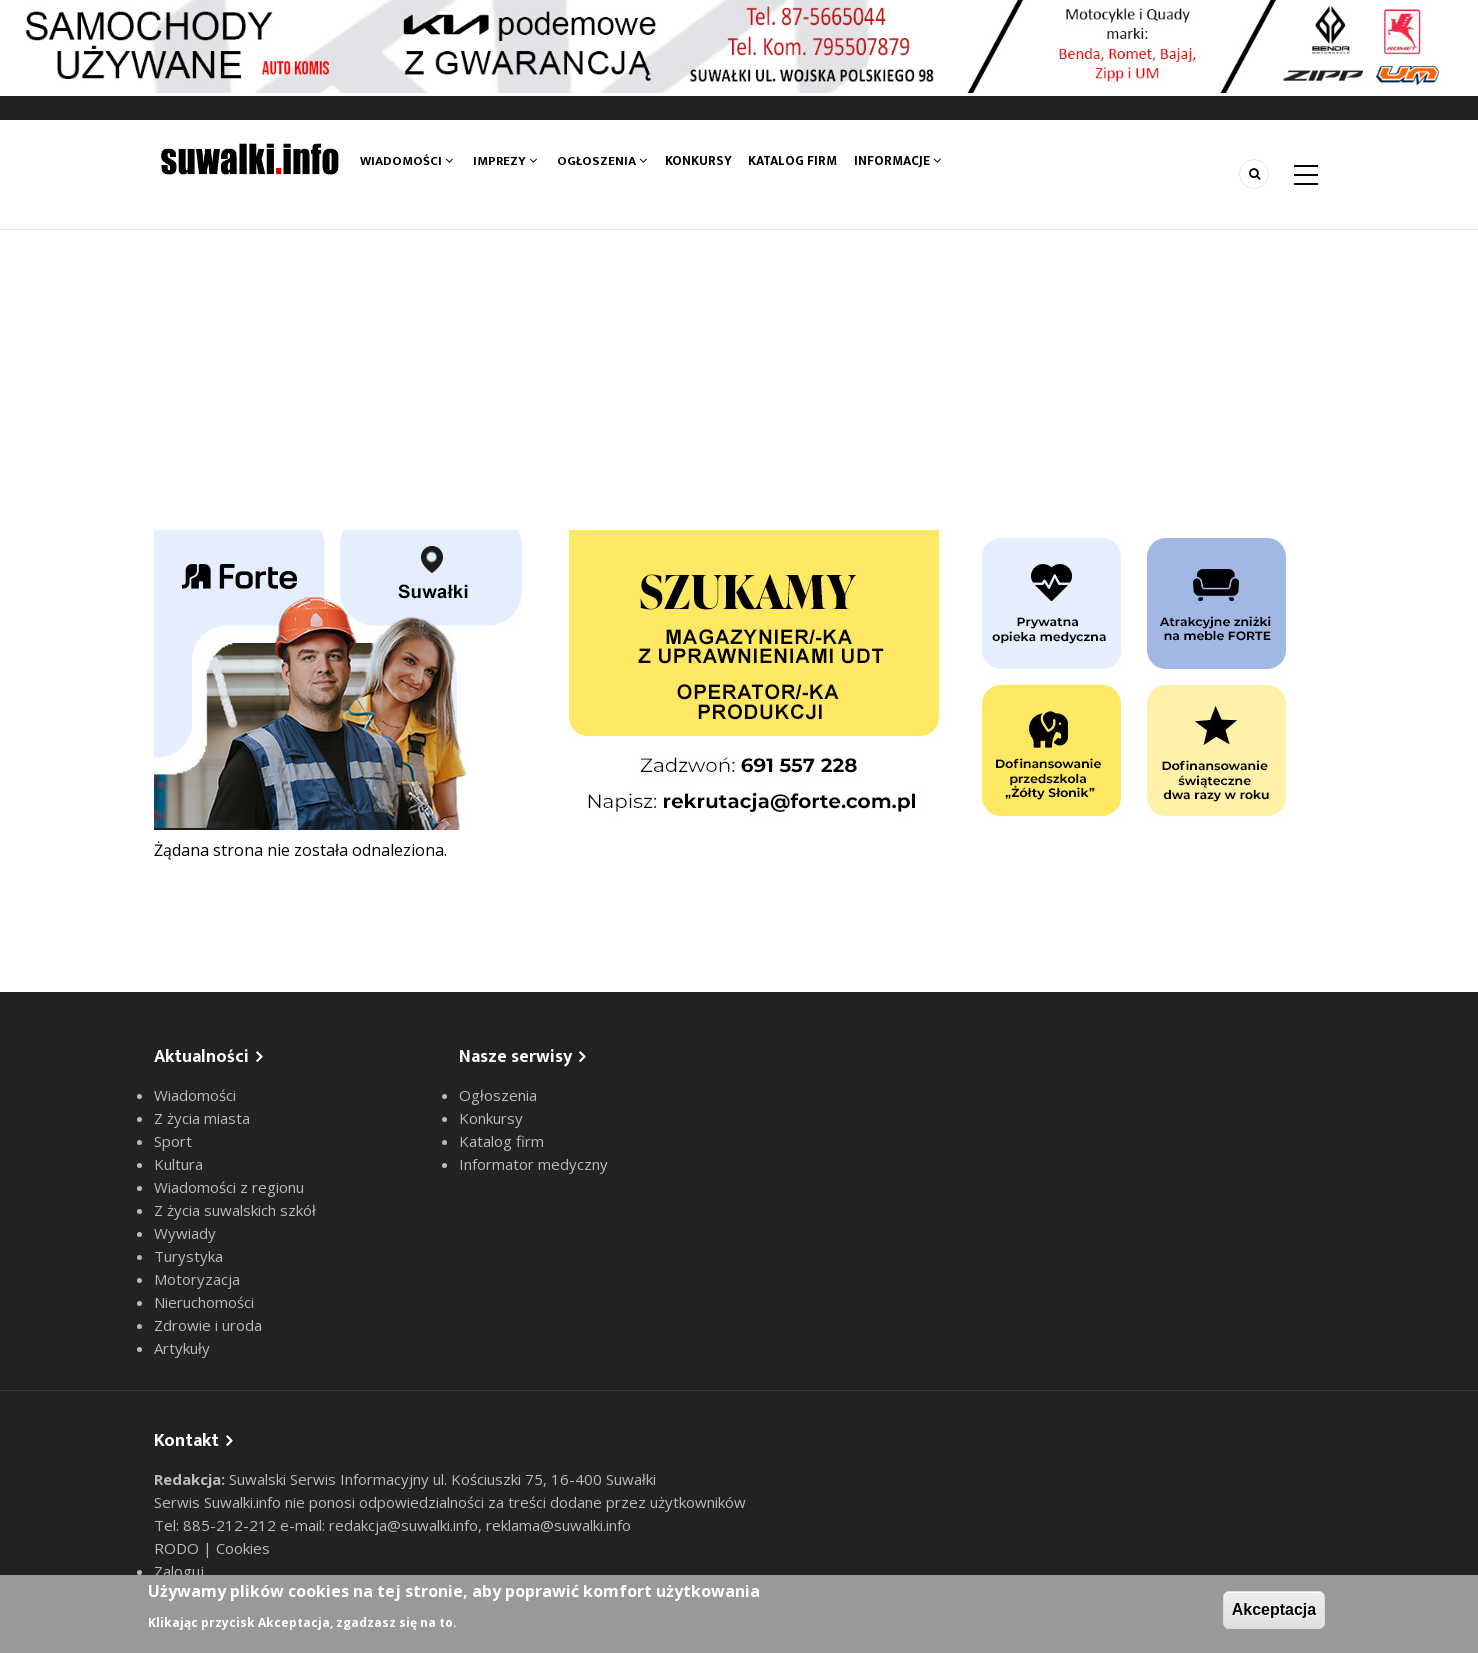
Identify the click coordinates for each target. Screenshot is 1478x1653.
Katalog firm (796, 161)
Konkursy (700, 161)
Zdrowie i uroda (208, 1325)
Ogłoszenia (602, 161)
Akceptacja (1274, 1609)
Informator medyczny (533, 1164)
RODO (178, 1548)
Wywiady (185, 1233)
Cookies (243, 1548)
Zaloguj (179, 1571)
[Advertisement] (739, 380)
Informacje (903, 161)
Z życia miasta (202, 1118)
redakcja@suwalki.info (403, 1525)
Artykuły (182, 1348)
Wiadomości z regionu (229, 1187)
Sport (173, 1141)
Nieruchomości (204, 1302)
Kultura (178, 1164)
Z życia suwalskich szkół (235, 1210)
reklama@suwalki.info (558, 1525)
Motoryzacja (197, 1279)
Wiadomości (406, 161)
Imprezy (505, 161)
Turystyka (188, 1256)
